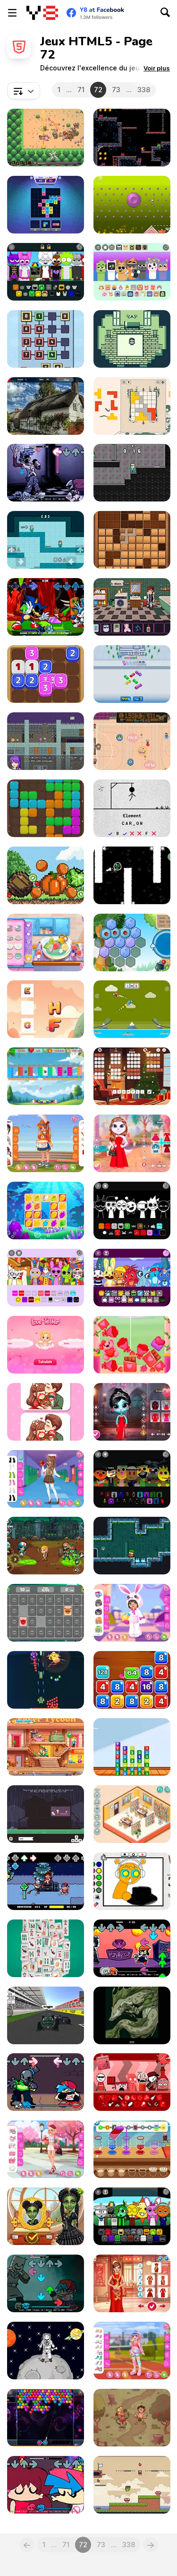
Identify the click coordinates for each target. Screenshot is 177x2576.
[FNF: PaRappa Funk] (131, 1948)
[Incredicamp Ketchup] (131, 2082)
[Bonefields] (45, 137)
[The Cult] (131, 2015)
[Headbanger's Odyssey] (131, 607)
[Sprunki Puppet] (131, 1479)
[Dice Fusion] (45, 674)
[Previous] (26, 2544)
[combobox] (23, 90)
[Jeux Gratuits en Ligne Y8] (42, 13)
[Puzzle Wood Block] (131, 540)
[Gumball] (131, 741)
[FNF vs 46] (45, 2082)
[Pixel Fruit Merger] (45, 875)
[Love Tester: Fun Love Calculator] (45, 1345)
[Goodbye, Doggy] (45, 1814)
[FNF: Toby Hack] (45, 1881)
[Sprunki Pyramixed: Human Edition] (45, 272)
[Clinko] (131, 204)
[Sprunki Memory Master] (45, 1613)
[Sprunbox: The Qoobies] (131, 272)
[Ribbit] (131, 875)
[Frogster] (131, 2485)
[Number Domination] (45, 339)
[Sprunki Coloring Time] (131, 1881)
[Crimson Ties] (131, 339)
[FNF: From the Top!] (45, 2485)
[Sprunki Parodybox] (131, 2216)
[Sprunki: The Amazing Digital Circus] (45, 1277)
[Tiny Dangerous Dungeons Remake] (131, 1545)
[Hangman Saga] (131, 808)
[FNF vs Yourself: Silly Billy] (45, 472)
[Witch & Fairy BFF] (45, 2216)
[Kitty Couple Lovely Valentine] (131, 1143)
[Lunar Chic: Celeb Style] (131, 2283)
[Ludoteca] (131, 406)
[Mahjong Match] (45, 1948)
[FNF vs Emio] (45, 2283)
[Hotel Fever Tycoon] (45, 1747)
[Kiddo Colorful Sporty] (131, 2350)
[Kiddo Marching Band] (45, 1143)
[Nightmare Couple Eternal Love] (131, 1412)
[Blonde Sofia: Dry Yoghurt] (45, 942)
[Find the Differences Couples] (45, 1412)
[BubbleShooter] (45, 2417)
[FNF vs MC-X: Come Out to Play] (45, 607)
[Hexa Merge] (131, 942)
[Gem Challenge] (45, 1210)
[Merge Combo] (131, 1747)
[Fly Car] (131, 1009)
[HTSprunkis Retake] (131, 1277)
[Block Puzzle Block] (45, 808)
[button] (156, 68)
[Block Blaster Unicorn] (45, 1076)
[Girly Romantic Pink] (45, 2149)
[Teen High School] (45, 1479)
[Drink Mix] (131, 2149)
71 (80, 89)
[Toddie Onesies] (131, 1613)
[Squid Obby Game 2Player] (131, 472)
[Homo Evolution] (131, 2417)
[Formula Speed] (45, 2015)
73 (116, 89)
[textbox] (23, 91)
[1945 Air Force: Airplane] (45, 1680)
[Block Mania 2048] (131, 1680)
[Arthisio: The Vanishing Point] (45, 741)
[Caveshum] (131, 137)
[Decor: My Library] (131, 1814)
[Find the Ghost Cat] (45, 406)
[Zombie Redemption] (45, 1545)
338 (143, 89)
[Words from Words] (131, 1076)
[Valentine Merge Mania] (131, 1345)
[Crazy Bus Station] (131, 674)
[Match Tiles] (45, 204)
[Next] (150, 2544)
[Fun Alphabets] (45, 1009)
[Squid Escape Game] (45, 540)
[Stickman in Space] (45, 2350)
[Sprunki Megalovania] (131, 1210)
